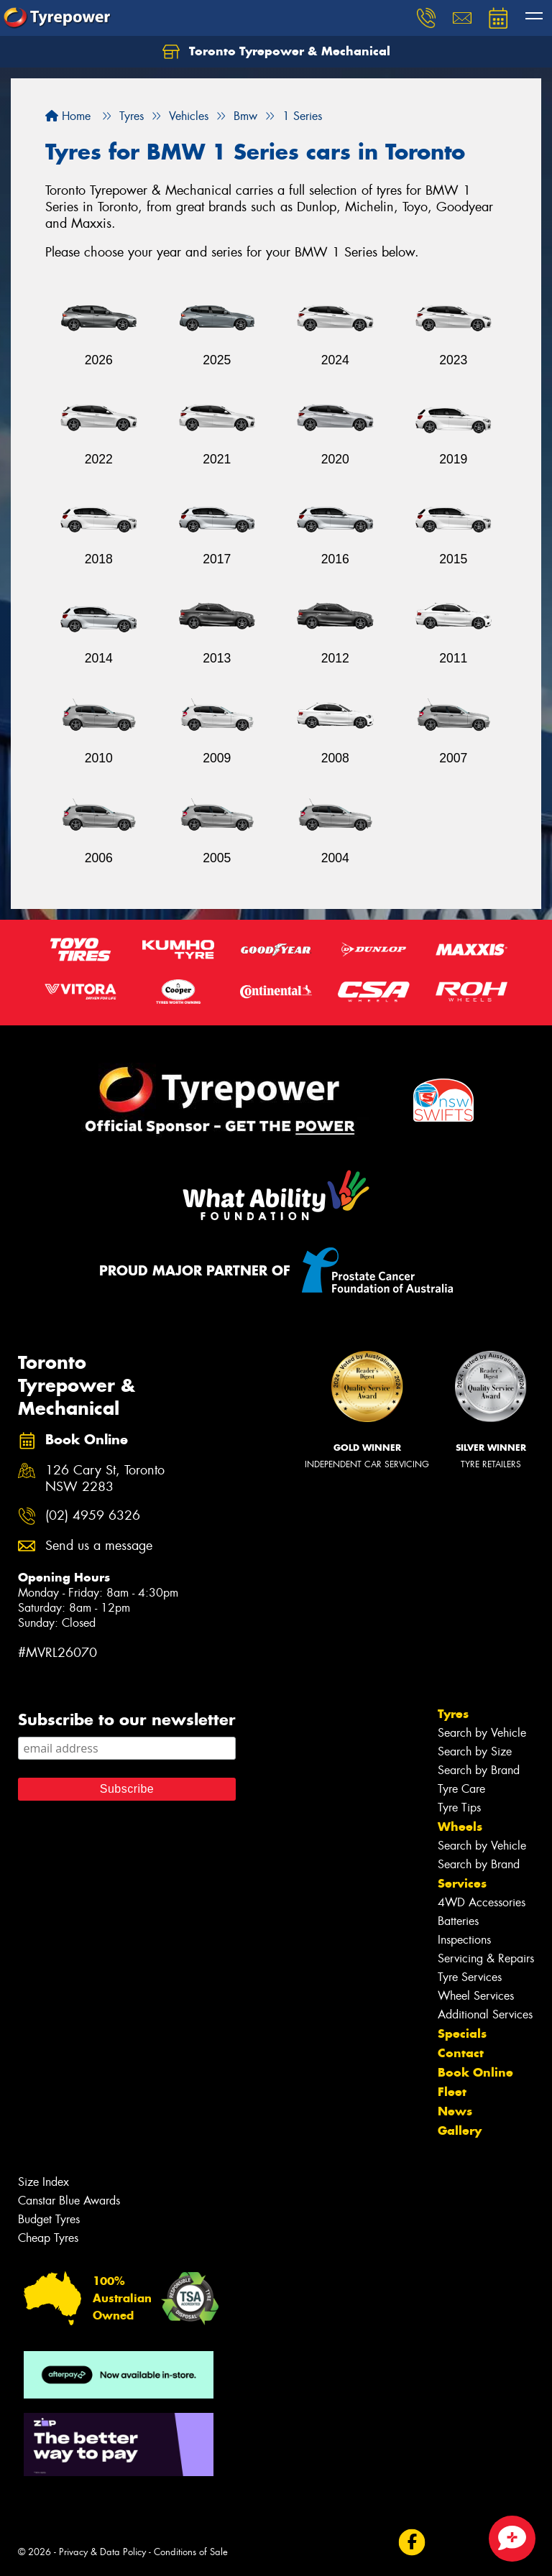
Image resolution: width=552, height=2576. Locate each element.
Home (68, 116)
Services (462, 1883)
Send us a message (98, 1546)
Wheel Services (476, 1995)
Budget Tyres (49, 2219)
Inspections (464, 1939)
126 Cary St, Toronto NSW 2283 (105, 1478)
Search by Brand (479, 1770)
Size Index (43, 2181)
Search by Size (475, 1751)
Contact (461, 2053)
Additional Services (485, 2014)
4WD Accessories (481, 1902)
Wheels (460, 1826)
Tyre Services (470, 1977)
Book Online (475, 2072)
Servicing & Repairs (486, 1958)
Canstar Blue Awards (69, 2200)
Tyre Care (461, 1788)
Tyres (453, 1714)
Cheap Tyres (48, 2237)
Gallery (460, 2130)
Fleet (452, 2092)
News (455, 2111)
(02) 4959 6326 (92, 1516)
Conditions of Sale (191, 2552)
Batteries (458, 1921)
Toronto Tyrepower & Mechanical (276, 51)
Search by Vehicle (482, 1732)
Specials (462, 2033)
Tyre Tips (459, 1807)
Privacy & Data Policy (102, 2552)
